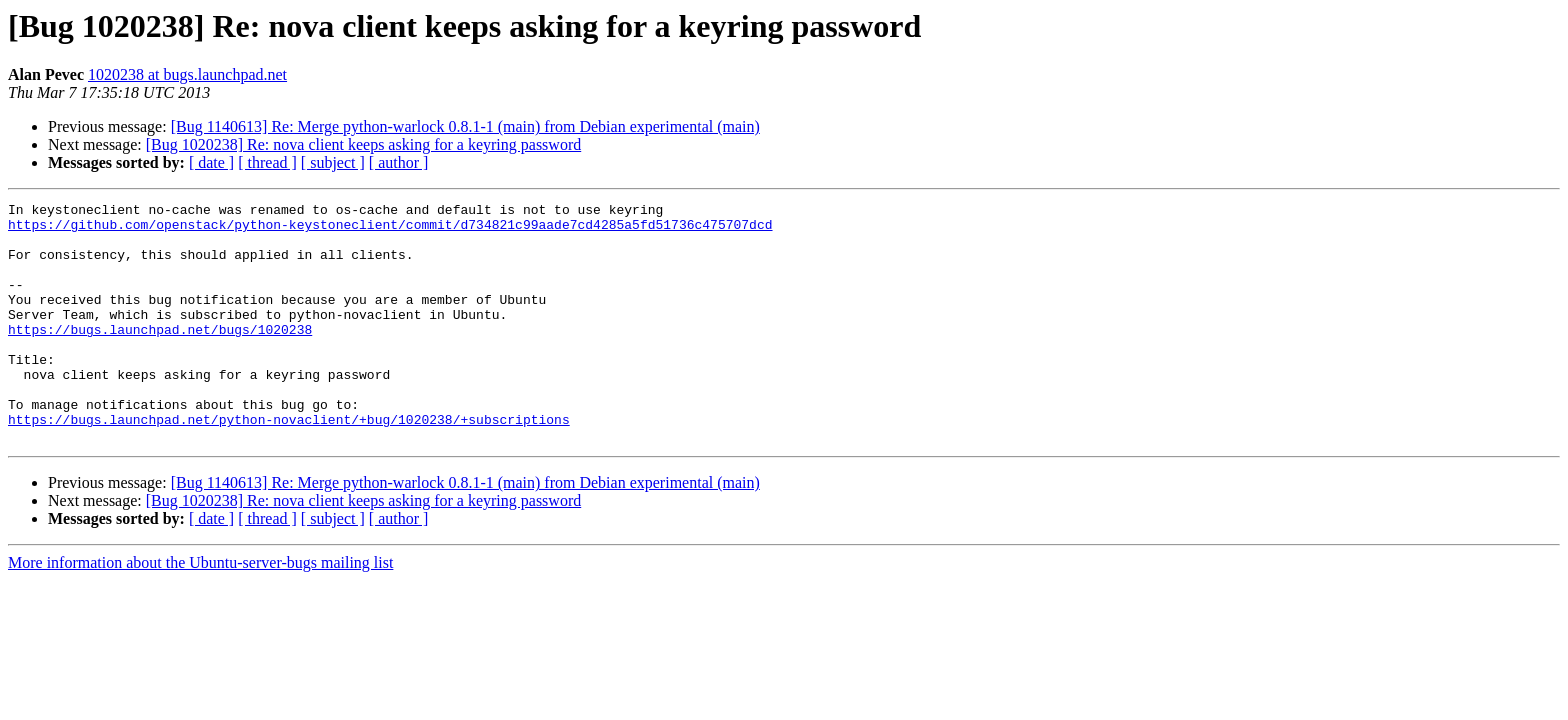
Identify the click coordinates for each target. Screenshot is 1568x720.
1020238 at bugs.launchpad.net (187, 74)
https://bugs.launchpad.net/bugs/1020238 (160, 356)
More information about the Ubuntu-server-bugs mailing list (200, 610)
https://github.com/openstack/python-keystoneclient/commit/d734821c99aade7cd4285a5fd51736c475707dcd (390, 230)
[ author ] (399, 162)
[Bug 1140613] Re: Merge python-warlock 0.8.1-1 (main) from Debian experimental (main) (465, 126)
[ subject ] (333, 162)
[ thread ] (267, 162)
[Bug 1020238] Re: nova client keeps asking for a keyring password (363, 144)
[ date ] (211, 162)
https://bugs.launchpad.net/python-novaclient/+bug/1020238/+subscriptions (289, 464)
